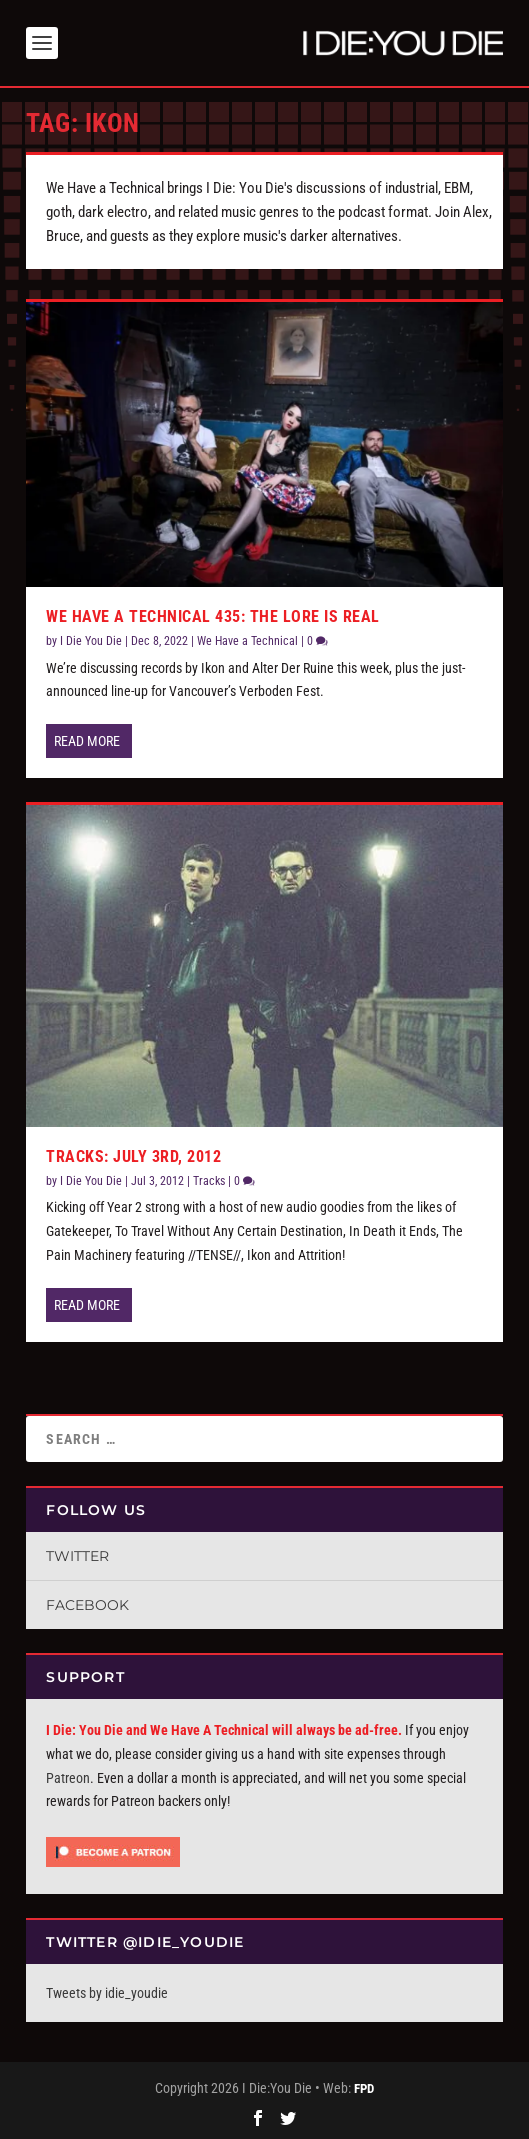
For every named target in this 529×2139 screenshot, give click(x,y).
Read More (87, 741)
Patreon (68, 1778)
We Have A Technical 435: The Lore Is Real (213, 616)
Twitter (77, 1556)
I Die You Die (91, 641)
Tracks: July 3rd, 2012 (133, 1156)
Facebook (87, 1605)
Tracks (209, 1181)
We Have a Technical (247, 641)
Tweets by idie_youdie (107, 1993)
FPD (364, 2088)
